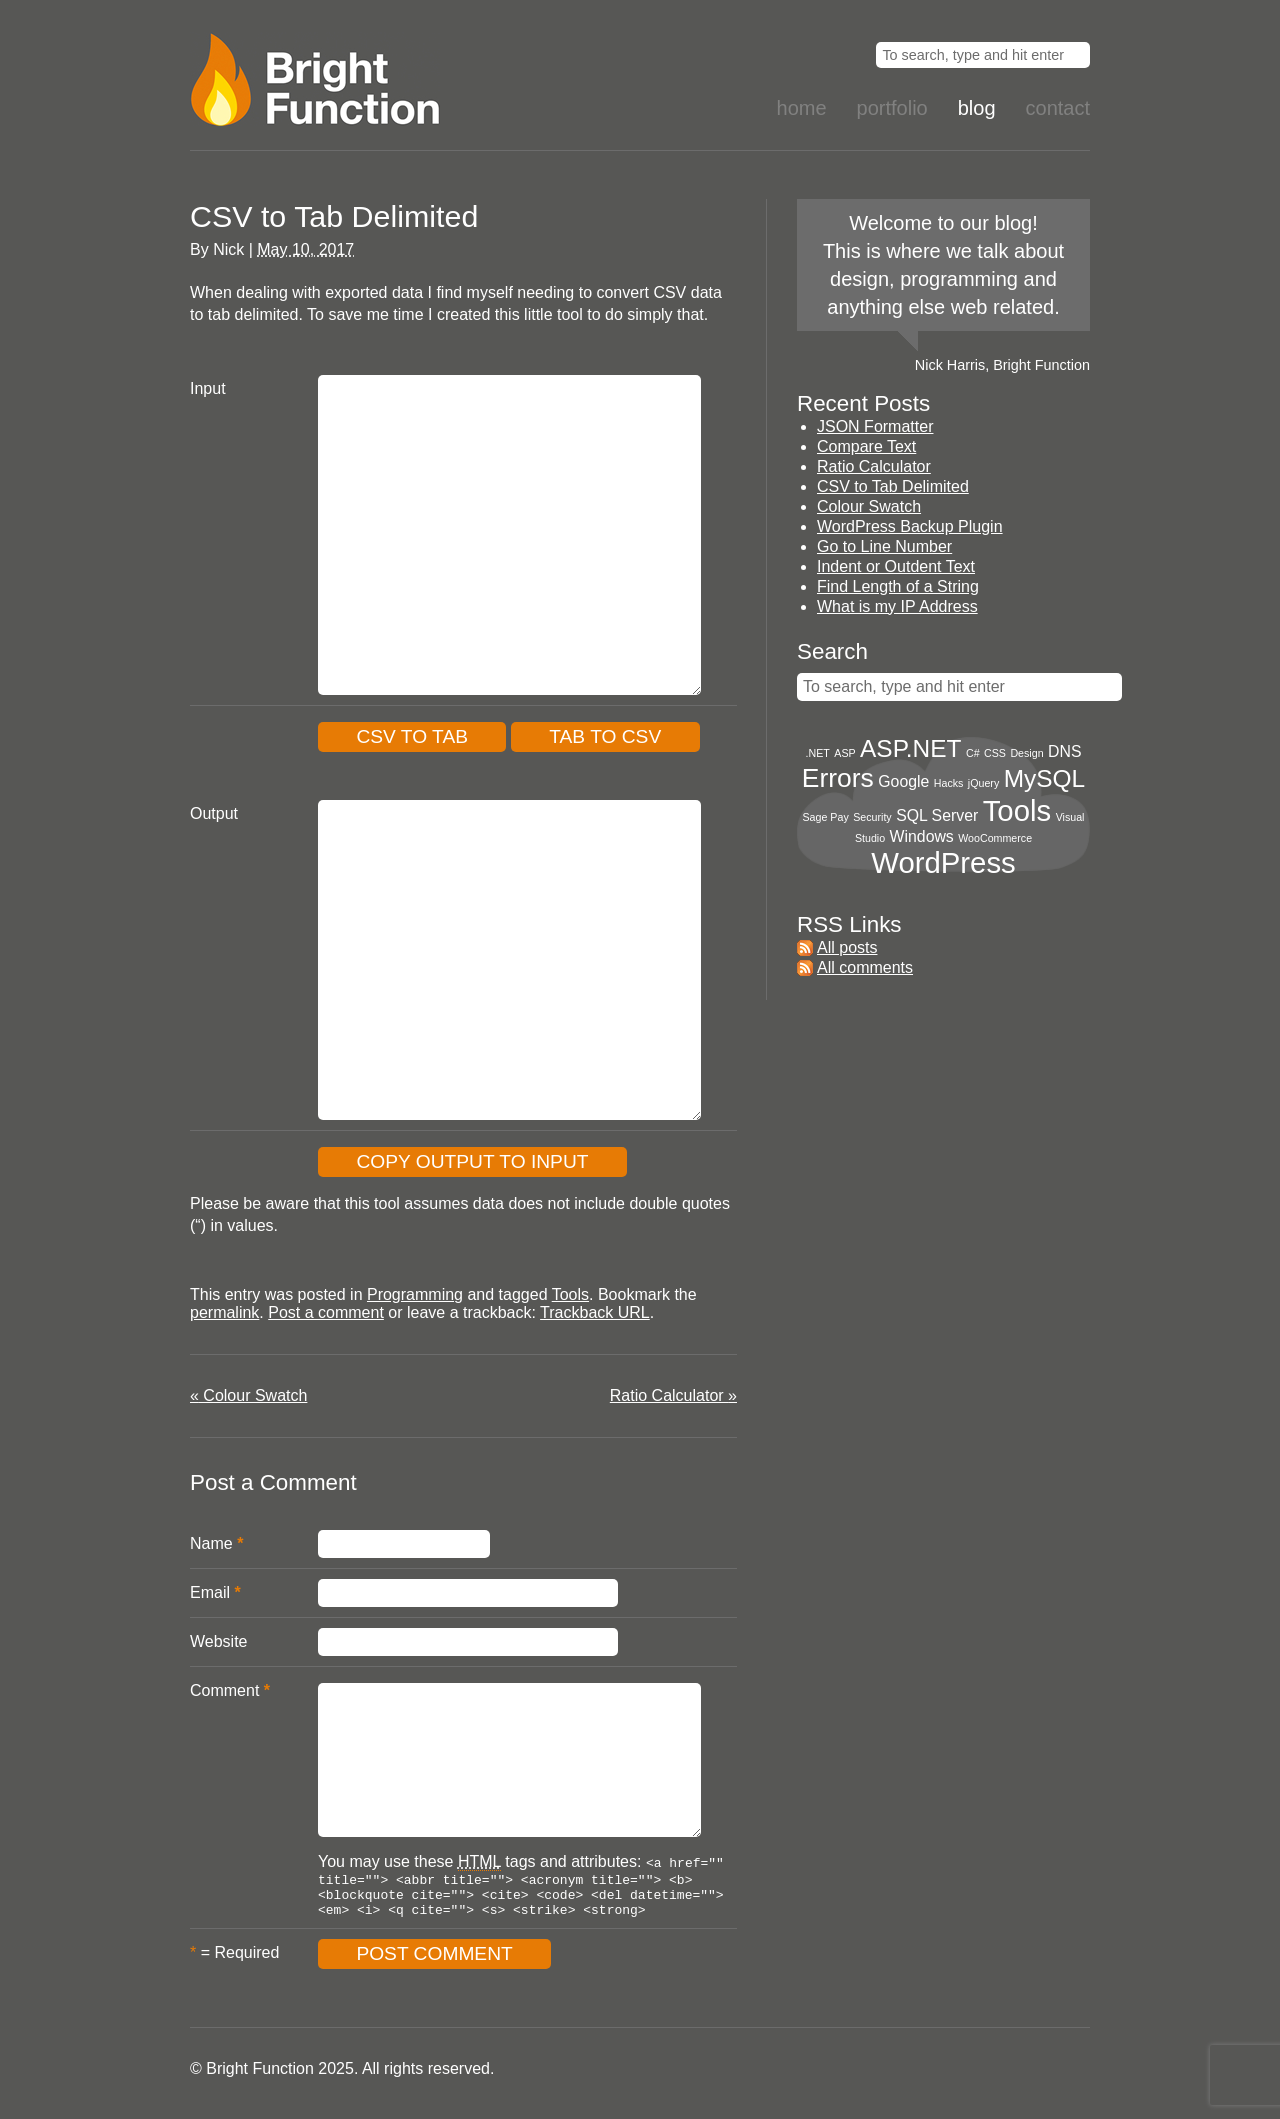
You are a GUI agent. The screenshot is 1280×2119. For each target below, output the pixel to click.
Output (214, 813)
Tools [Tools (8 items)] (1017, 810)
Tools (570, 1294)
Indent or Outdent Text (896, 566)
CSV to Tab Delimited (893, 486)
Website (219, 1641)
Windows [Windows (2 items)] (922, 836)
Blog (977, 108)
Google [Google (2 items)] (903, 781)
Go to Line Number (884, 546)
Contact (1058, 108)
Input (208, 388)
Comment (224, 1690)
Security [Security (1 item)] (872, 817)
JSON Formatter (875, 426)
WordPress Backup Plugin (910, 526)
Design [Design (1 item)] (1026, 753)
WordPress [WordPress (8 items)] (943, 862)
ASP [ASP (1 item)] (844, 753)
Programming (415, 1294)
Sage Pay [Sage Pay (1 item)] (826, 817)
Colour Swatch (248, 1395)
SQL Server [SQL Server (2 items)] (937, 815)
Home (802, 108)
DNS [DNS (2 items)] (1064, 751)
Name (211, 1543)
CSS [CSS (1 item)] (995, 753)
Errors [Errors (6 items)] (838, 778)
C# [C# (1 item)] (973, 753)
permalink (224, 1312)
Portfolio (892, 108)
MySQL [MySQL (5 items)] (1044, 778)
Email (210, 1592)
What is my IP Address (897, 606)
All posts (847, 947)
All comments (865, 967)
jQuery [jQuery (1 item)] (983, 783)
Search (832, 651)
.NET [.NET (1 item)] (818, 753)
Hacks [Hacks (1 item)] (949, 783)
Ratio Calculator (673, 1395)
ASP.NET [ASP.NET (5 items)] (910, 748)
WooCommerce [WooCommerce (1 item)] (995, 838)
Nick (228, 249)
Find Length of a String (898, 586)
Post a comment (326, 1312)
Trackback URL (595, 1312)
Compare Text (866, 446)
